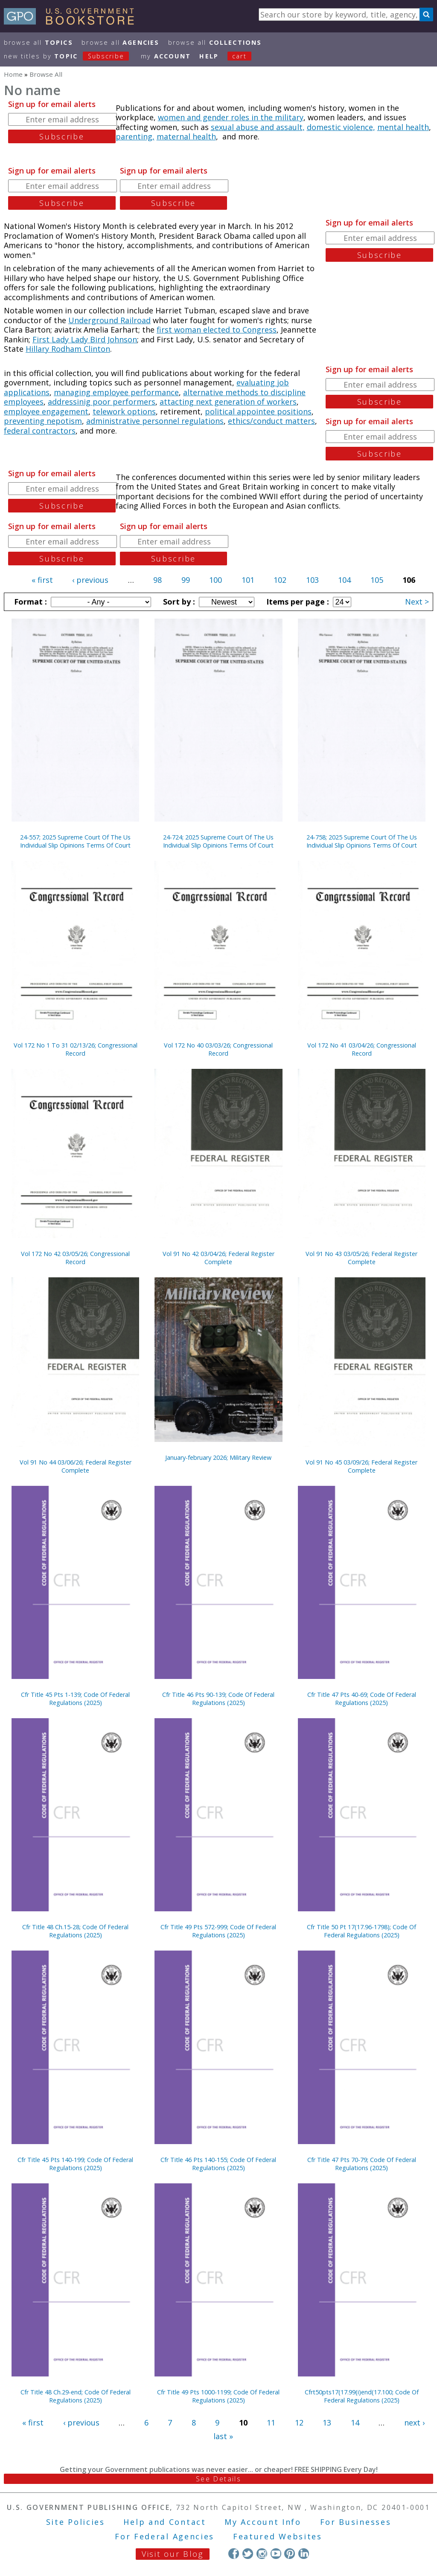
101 (248, 580)
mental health (403, 127)
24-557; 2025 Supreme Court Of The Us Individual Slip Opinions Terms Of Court (75, 841)
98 (157, 580)
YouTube (276, 2553)
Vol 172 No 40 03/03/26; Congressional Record (218, 1049)
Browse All (38, 42)
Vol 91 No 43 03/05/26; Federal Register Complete (361, 1258)
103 (312, 580)
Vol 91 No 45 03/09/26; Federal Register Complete (361, 1466)
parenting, (135, 136)
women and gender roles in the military (230, 117)
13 (327, 2422)
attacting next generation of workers (228, 402)
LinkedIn (303, 2553)
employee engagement (46, 411)
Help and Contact (164, 2522)
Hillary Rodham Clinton (68, 349)
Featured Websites (277, 2536)
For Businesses (355, 2522)
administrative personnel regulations (155, 421)
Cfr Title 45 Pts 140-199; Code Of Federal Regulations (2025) (75, 2164)
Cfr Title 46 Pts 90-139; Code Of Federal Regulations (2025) (218, 1698)
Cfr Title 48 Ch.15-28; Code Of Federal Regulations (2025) (75, 1931)
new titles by (71, 56)
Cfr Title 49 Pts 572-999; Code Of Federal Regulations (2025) (218, 1931)
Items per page (296, 601)
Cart (239, 56)
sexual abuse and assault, (258, 127)
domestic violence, (341, 127)
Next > (417, 601)
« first (42, 580)
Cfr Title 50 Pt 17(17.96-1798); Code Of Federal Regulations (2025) (361, 1931)
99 (185, 580)
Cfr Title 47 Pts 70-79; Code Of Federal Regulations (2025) (361, 2164)
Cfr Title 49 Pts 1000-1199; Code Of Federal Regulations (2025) (218, 2396)
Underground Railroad (109, 320)
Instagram (261, 2553)
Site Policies (75, 2522)
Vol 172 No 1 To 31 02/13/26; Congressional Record (75, 1049)
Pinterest (289, 2553)
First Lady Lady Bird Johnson (84, 339)
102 (280, 580)
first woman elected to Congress (217, 329)
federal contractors (40, 430)
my (166, 56)
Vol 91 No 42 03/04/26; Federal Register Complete (218, 1258)
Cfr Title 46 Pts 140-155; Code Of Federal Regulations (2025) (218, 2164)
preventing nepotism (43, 421)
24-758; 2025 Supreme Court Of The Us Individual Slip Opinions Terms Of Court (361, 841)
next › (414, 2422)
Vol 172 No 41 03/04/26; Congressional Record (361, 1049)
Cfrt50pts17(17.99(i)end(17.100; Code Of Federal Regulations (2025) (362, 2396)
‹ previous (90, 580)
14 (355, 2422)
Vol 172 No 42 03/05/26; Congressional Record (75, 1258)
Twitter (247, 2553)
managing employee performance (116, 392)
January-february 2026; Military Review (218, 1457)
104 (344, 580)
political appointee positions (258, 411)
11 (271, 2422)
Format (29, 601)
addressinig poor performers (101, 402)
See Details (218, 2478)
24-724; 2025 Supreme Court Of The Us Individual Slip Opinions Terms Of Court (218, 841)
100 (215, 580)
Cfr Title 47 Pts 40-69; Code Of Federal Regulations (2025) (361, 1698)
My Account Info (262, 2522)
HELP (208, 56)
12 (299, 2422)
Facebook (233, 2553)
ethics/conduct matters (271, 421)
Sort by (178, 601)
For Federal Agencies (164, 2536)
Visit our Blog (173, 2554)
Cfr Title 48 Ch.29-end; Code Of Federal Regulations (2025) (75, 2396)
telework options (124, 411)
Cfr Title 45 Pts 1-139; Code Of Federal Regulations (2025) (75, 1698)
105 (376, 580)
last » (223, 2436)
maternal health (186, 136)
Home (13, 74)
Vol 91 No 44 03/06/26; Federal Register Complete (75, 1466)
